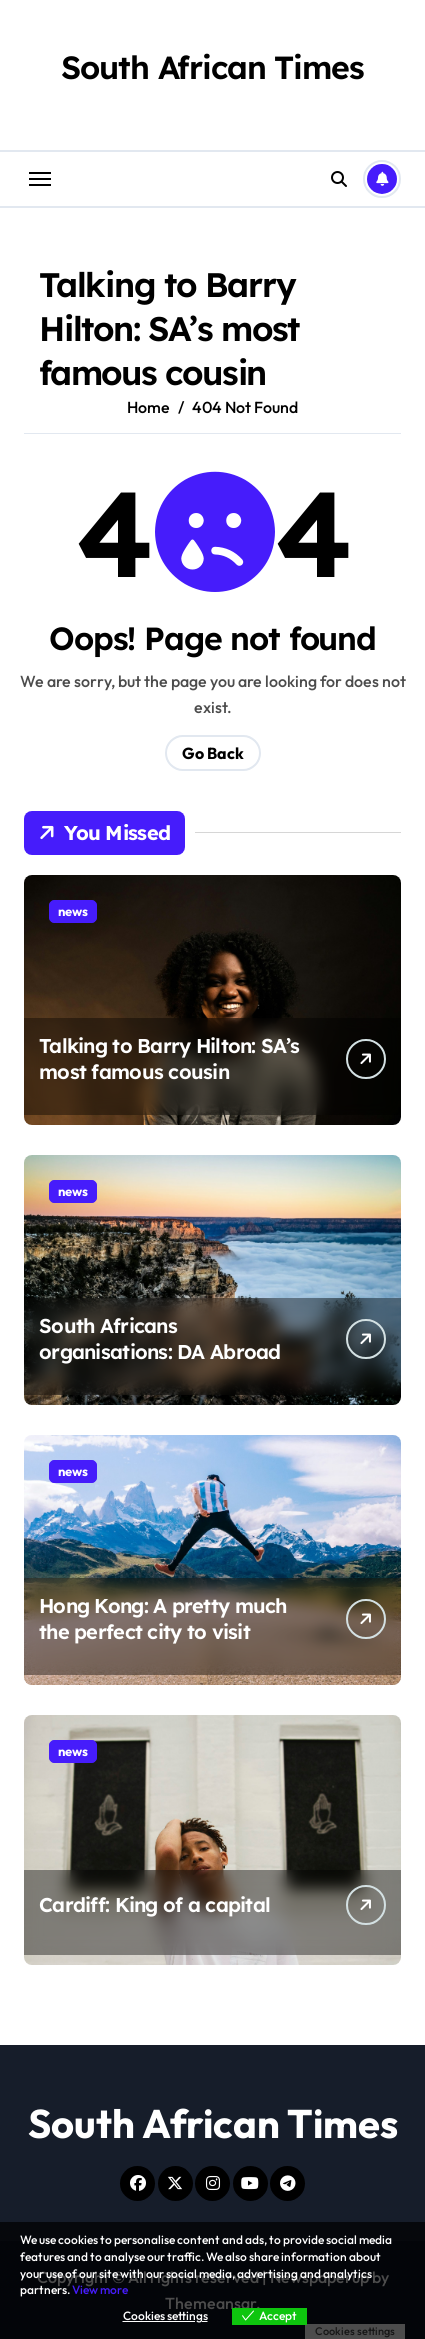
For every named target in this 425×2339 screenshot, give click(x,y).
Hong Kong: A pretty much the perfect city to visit (163, 1618)
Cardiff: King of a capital (154, 1904)
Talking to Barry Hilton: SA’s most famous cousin (169, 1058)
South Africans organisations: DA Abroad (160, 1338)
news (73, 911)
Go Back (213, 753)
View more (100, 2289)
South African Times (212, 67)
